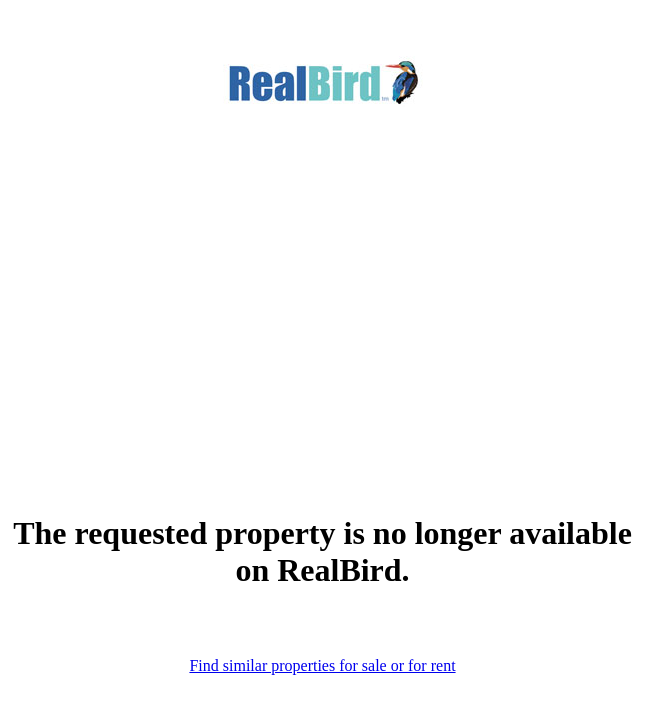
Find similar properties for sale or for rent (322, 665)
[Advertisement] (322, 279)
